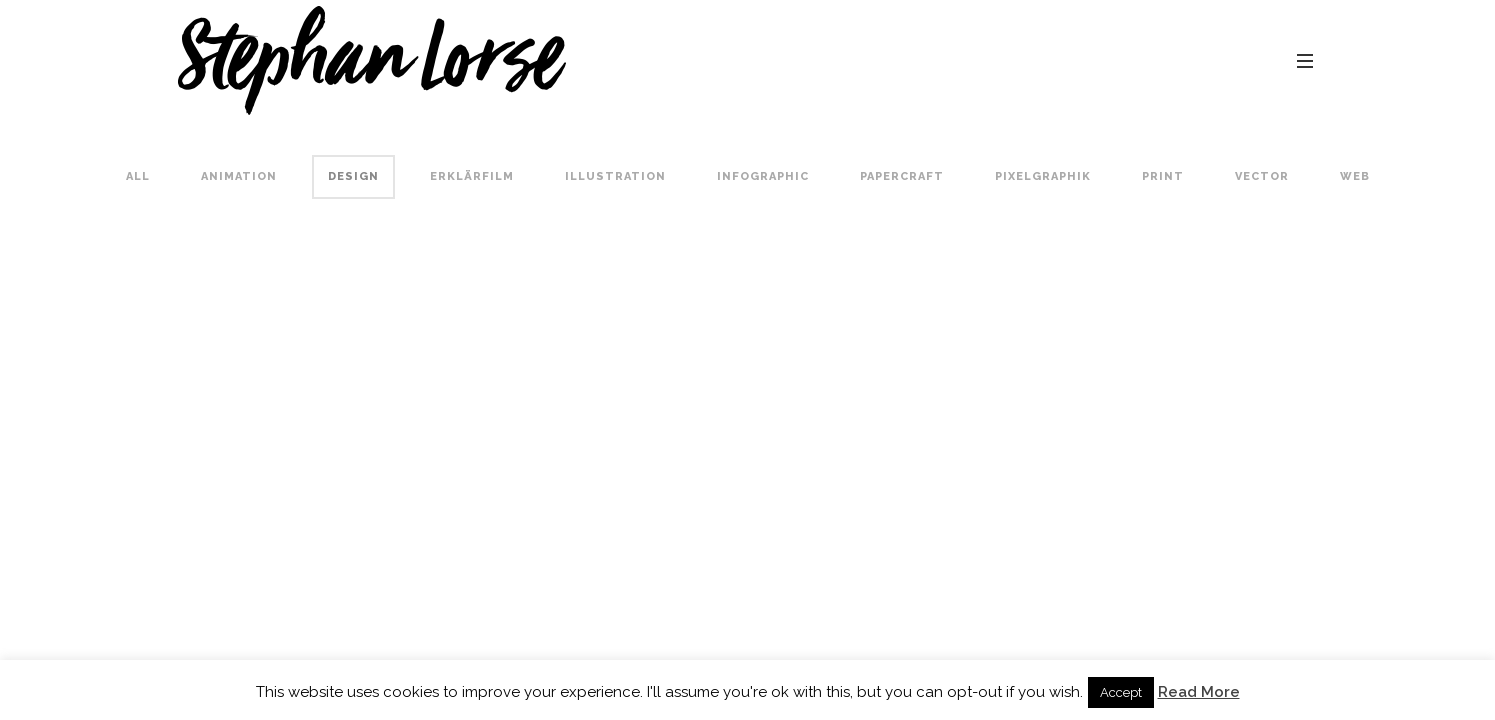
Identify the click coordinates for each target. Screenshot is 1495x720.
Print (1163, 176)
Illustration (615, 176)
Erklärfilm (472, 176)
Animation (239, 176)
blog (1202, 59)
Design (353, 176)
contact (1285, 59)
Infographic (763, 176)
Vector (1262, 176)
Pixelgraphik (1043, 176)
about (1128, 59)
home (858, 59)
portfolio (949, 59)
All (138, 176)
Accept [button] (1121, 692)
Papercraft (902, 176)
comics (1046, 59)
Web (1355, 176)
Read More (1199, 692)
